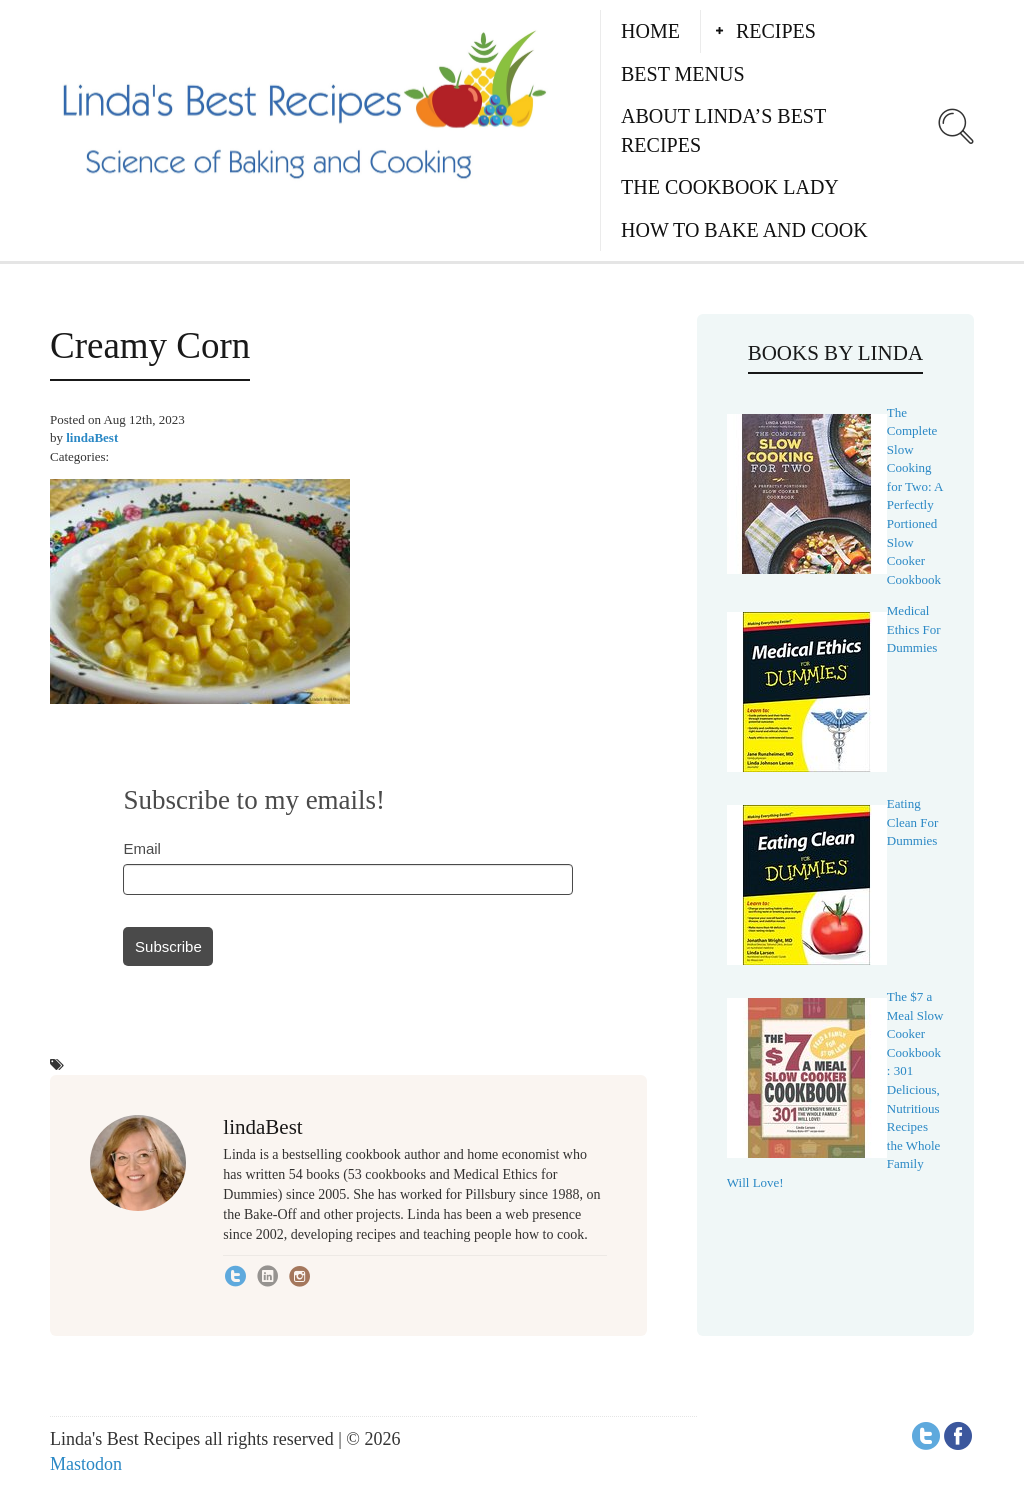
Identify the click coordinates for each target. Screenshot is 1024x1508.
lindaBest (92, 437)
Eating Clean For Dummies (913, 822)
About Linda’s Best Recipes (723, 130)
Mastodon (86, 1464)
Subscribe (168, 946)
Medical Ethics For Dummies (914, 629)
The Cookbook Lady (730, 187)
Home (650, 31)
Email (142, 848)
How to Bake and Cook (744, 230)
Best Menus (683, 74)
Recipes (776, 31)
